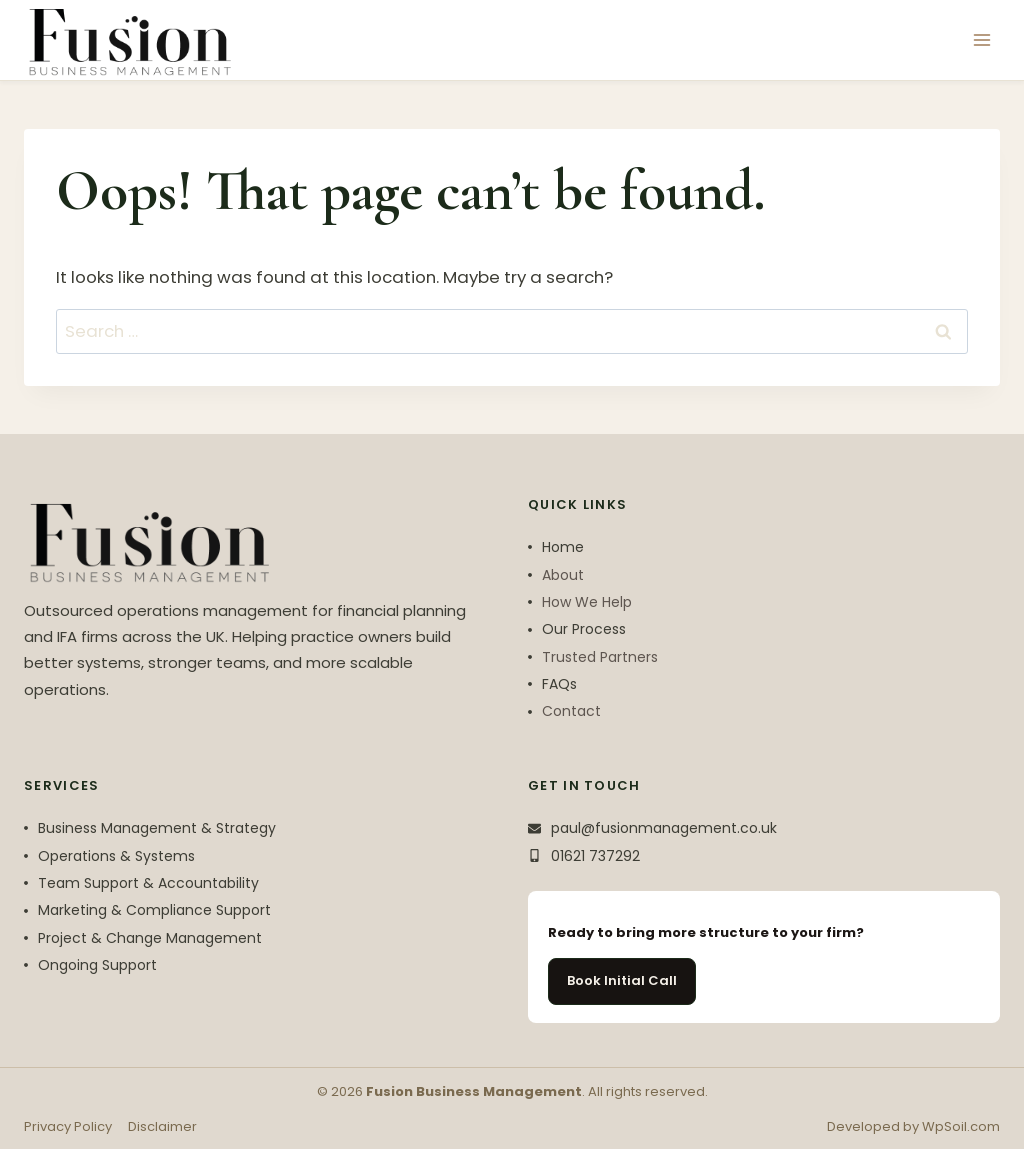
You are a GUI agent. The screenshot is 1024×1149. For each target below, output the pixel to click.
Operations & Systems (116, 856)
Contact (571, 711)
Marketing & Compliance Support (154, 910)
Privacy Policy (68, 1126)
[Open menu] (981, 39)
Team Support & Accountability (148, 883)
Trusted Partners (600, 657)
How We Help (587, 602)
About (563, 575)
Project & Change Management (150, 938)
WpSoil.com (961, 1126)
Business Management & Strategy (157, 828)
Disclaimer (162, 1126)
